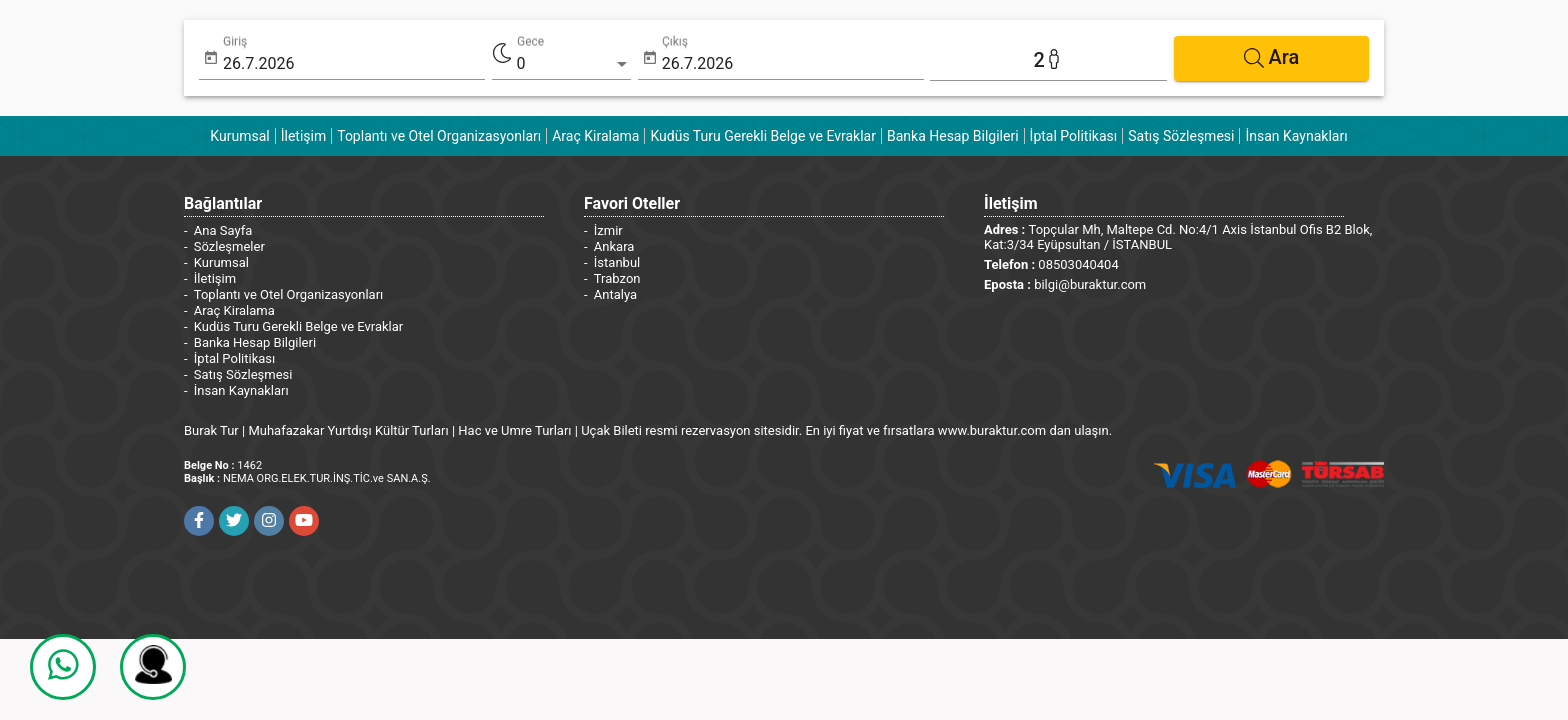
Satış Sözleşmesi (1181, 136)
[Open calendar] (211, 57)
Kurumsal (239, 136)
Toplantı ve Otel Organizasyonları (439, 136)
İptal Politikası (1074, 136)
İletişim (304, 136)
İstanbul (617, 262)
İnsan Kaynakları (1296, 136)
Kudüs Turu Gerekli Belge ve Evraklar (763, 136)
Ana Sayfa (223, 230)
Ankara (614, 246)
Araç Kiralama (595, 136)
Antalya (615, 294)
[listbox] (574, 64)
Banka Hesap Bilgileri (953, 136)
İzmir (608, 230)
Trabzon (617, 278)
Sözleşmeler (229, 246)
